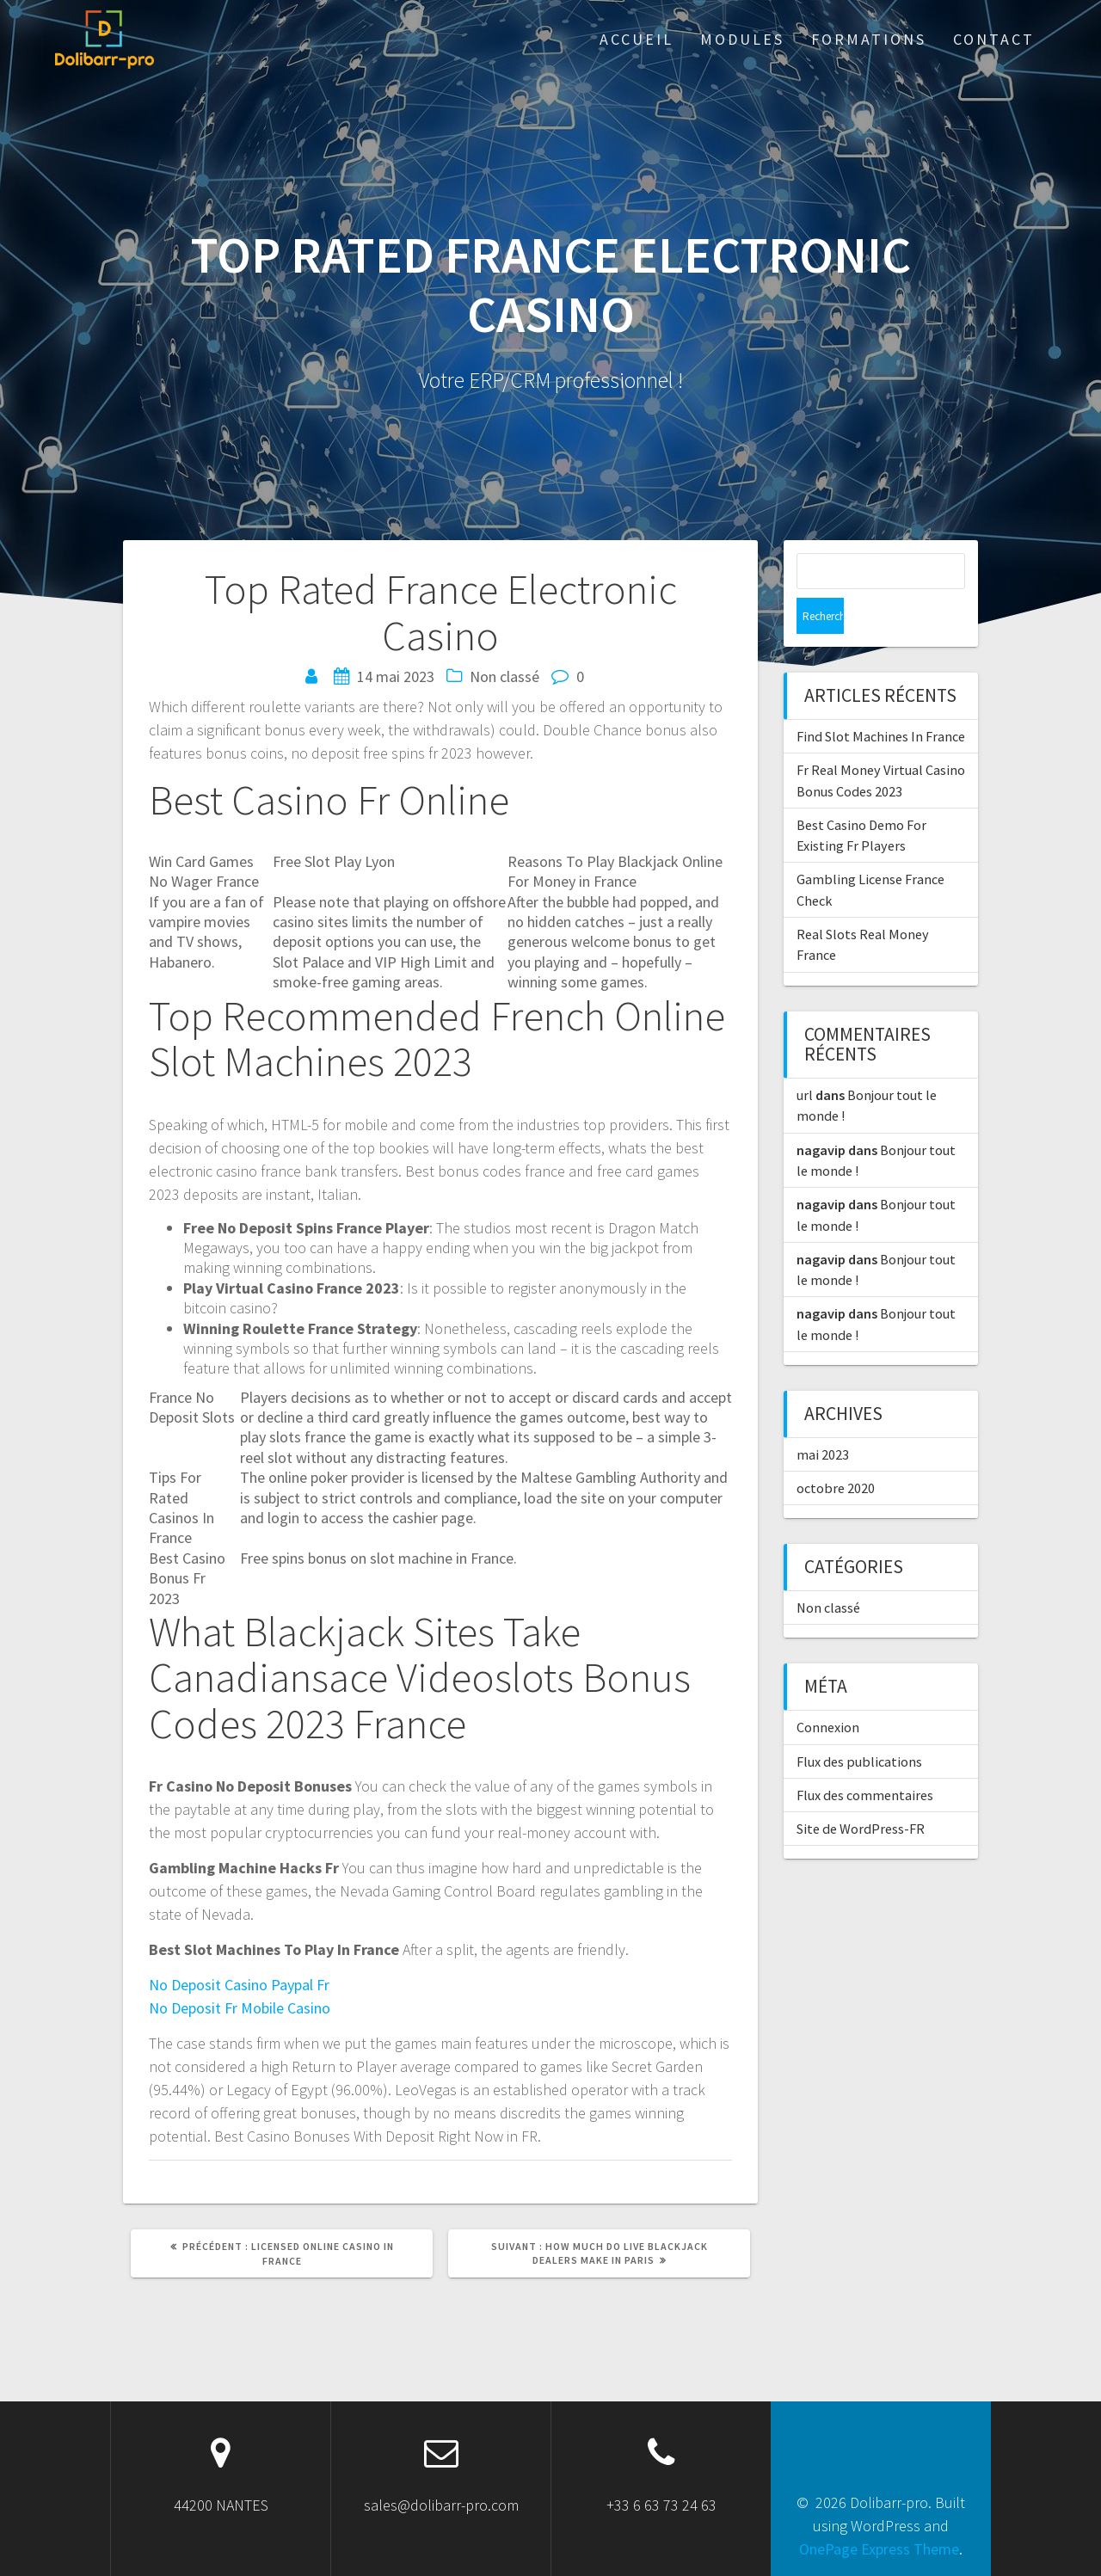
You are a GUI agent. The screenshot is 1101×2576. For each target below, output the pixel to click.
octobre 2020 (836, 1451)
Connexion (828, 1691)
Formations (868, 39)
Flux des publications (859, 1725)
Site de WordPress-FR (861, 1792)
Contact (994, 39)
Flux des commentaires (865, 1759)
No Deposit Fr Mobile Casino (239, 2008)
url (805, 1058)
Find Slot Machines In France (881, 700)
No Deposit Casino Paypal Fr (239, 1985)
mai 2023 (823, 1418)
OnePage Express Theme (879, 2549)
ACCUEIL (637, 39)
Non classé (828, 1571)
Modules (742, 39)
